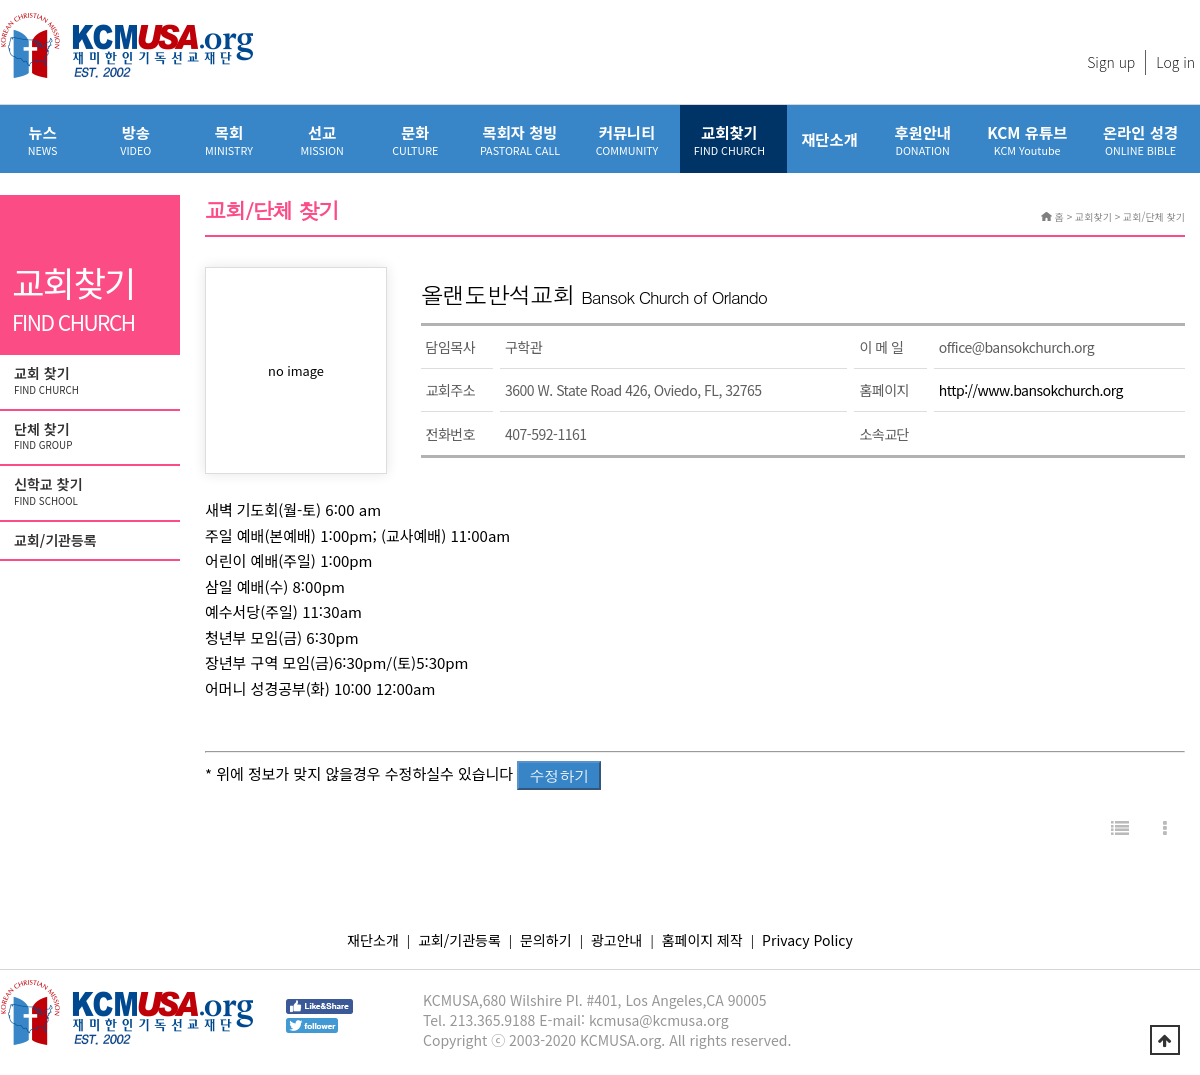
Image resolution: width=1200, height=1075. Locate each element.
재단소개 (829, 139)
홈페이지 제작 (702, 940)
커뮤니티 (627, 139)
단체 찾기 (92, 437)
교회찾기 (729, 139)
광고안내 (617, 940)
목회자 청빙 (520, 139)
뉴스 (42, 139)
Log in (1175, 62)
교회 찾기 (92, 381)
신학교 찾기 (92, 492)
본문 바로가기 (0, 0)
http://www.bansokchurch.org (1031, 390)
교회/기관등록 (55, 540)
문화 (415, 139)
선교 (322, 139)
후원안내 (922, 139)
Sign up (1111, 62)
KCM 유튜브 (1027, 139)
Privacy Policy (807, 940)
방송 (135, 139)
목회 (228, 139)
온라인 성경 (1140, 139)
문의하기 (546, 940)
